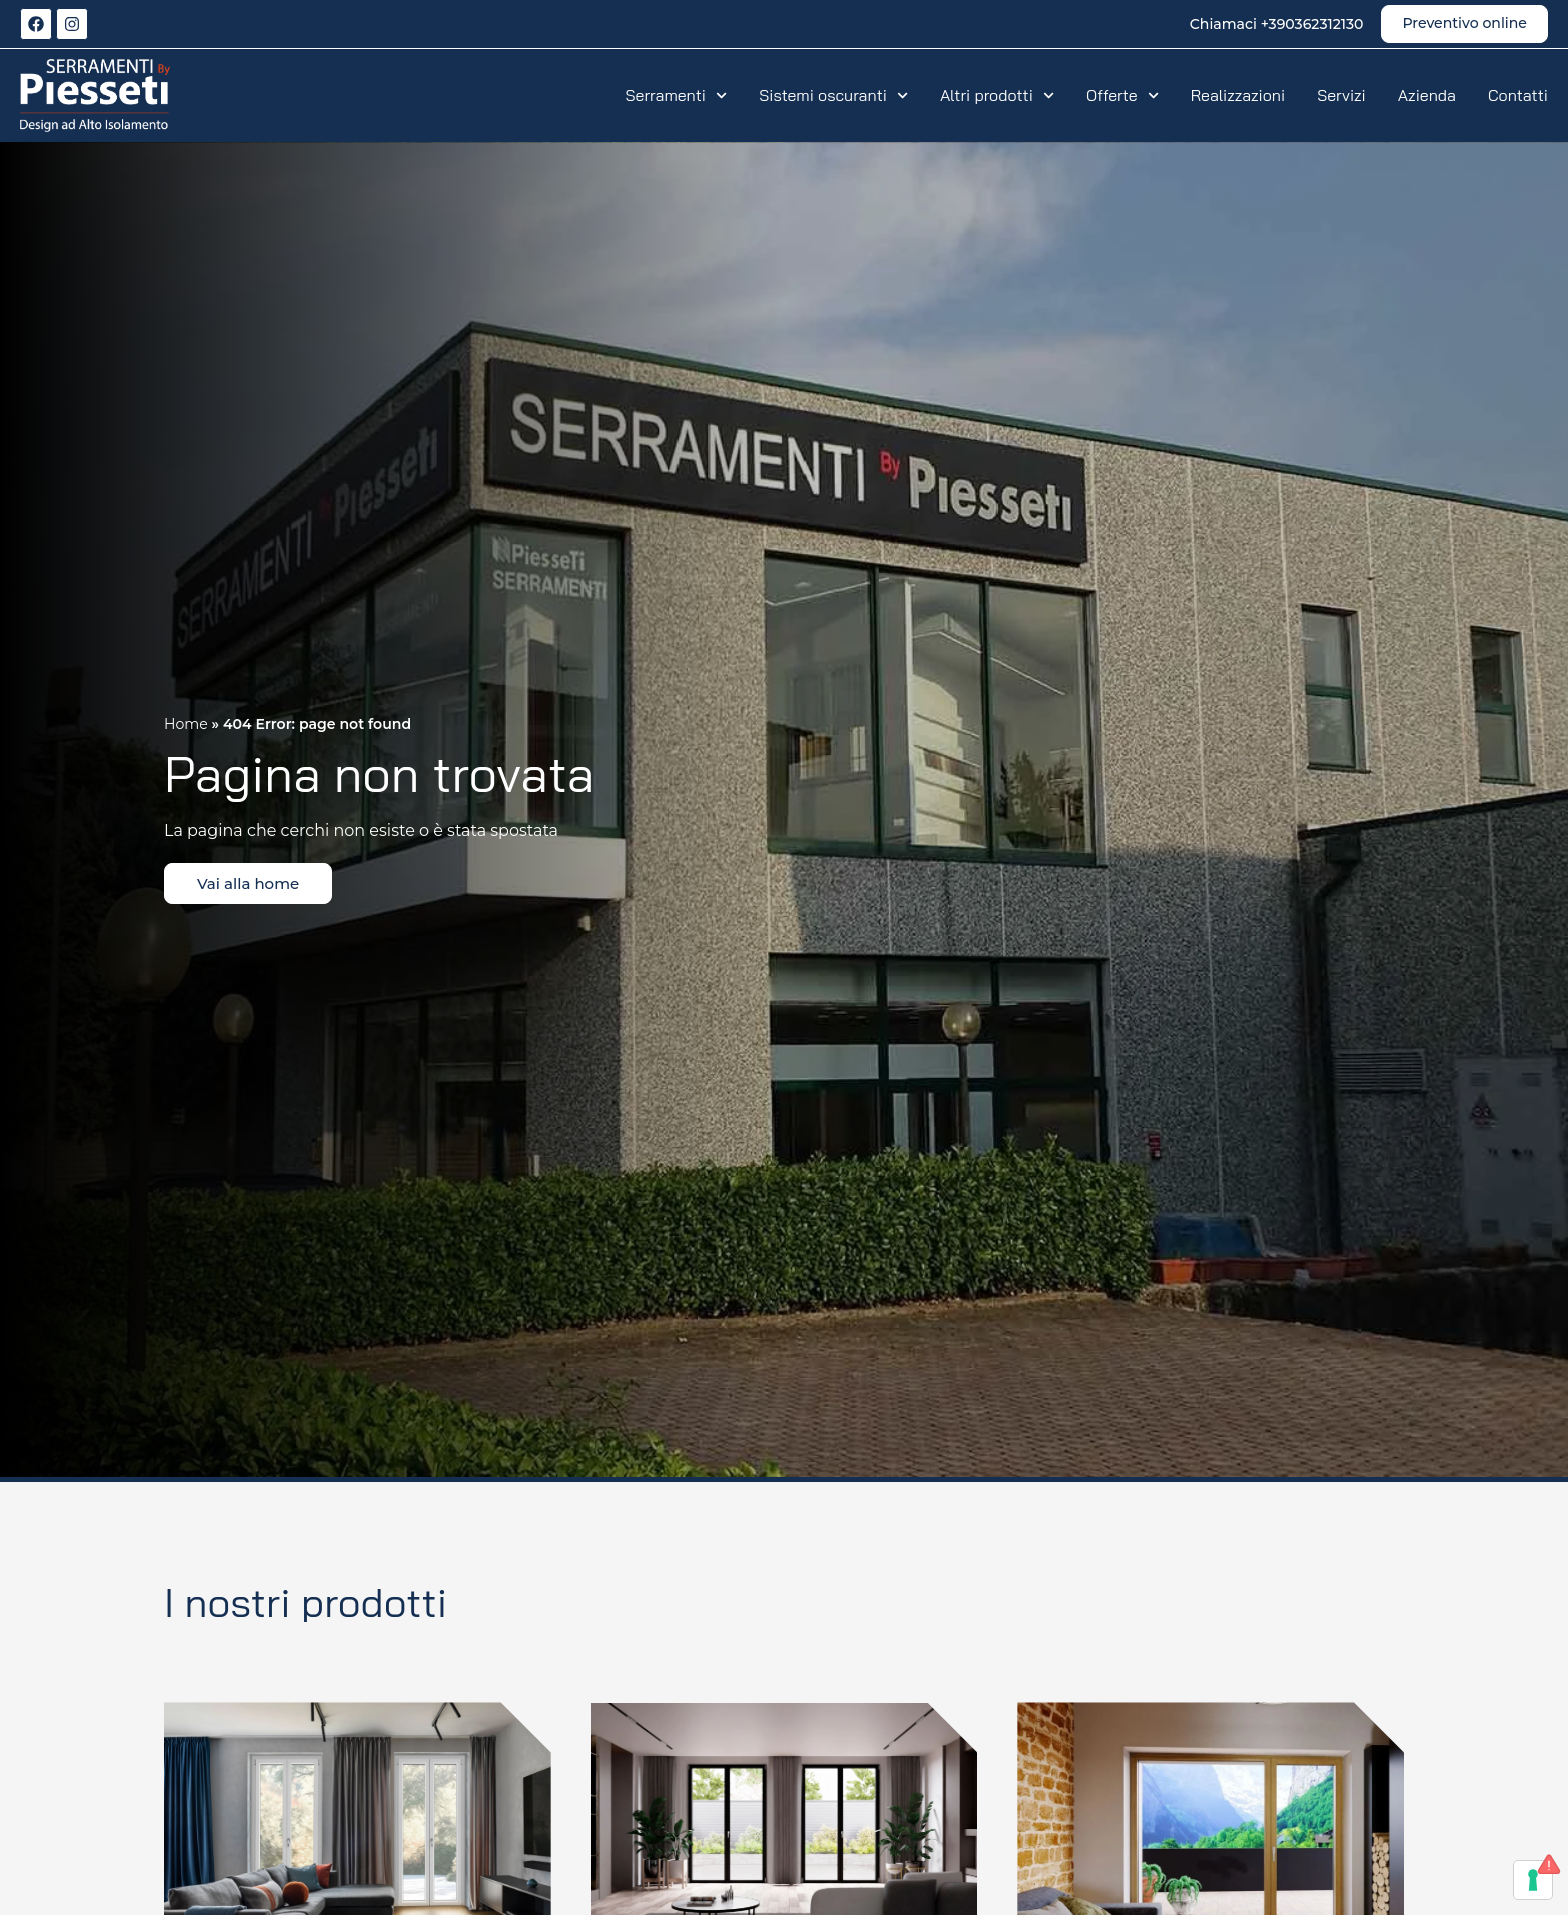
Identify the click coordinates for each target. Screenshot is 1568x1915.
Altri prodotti (997, 95)
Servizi (1341, 95)
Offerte (1122, 95)
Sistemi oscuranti (833, 95)
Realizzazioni (1238, 95)
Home (186, 724)
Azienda (1427, 95)
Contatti (1518, 95)
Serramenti (677, 95)
